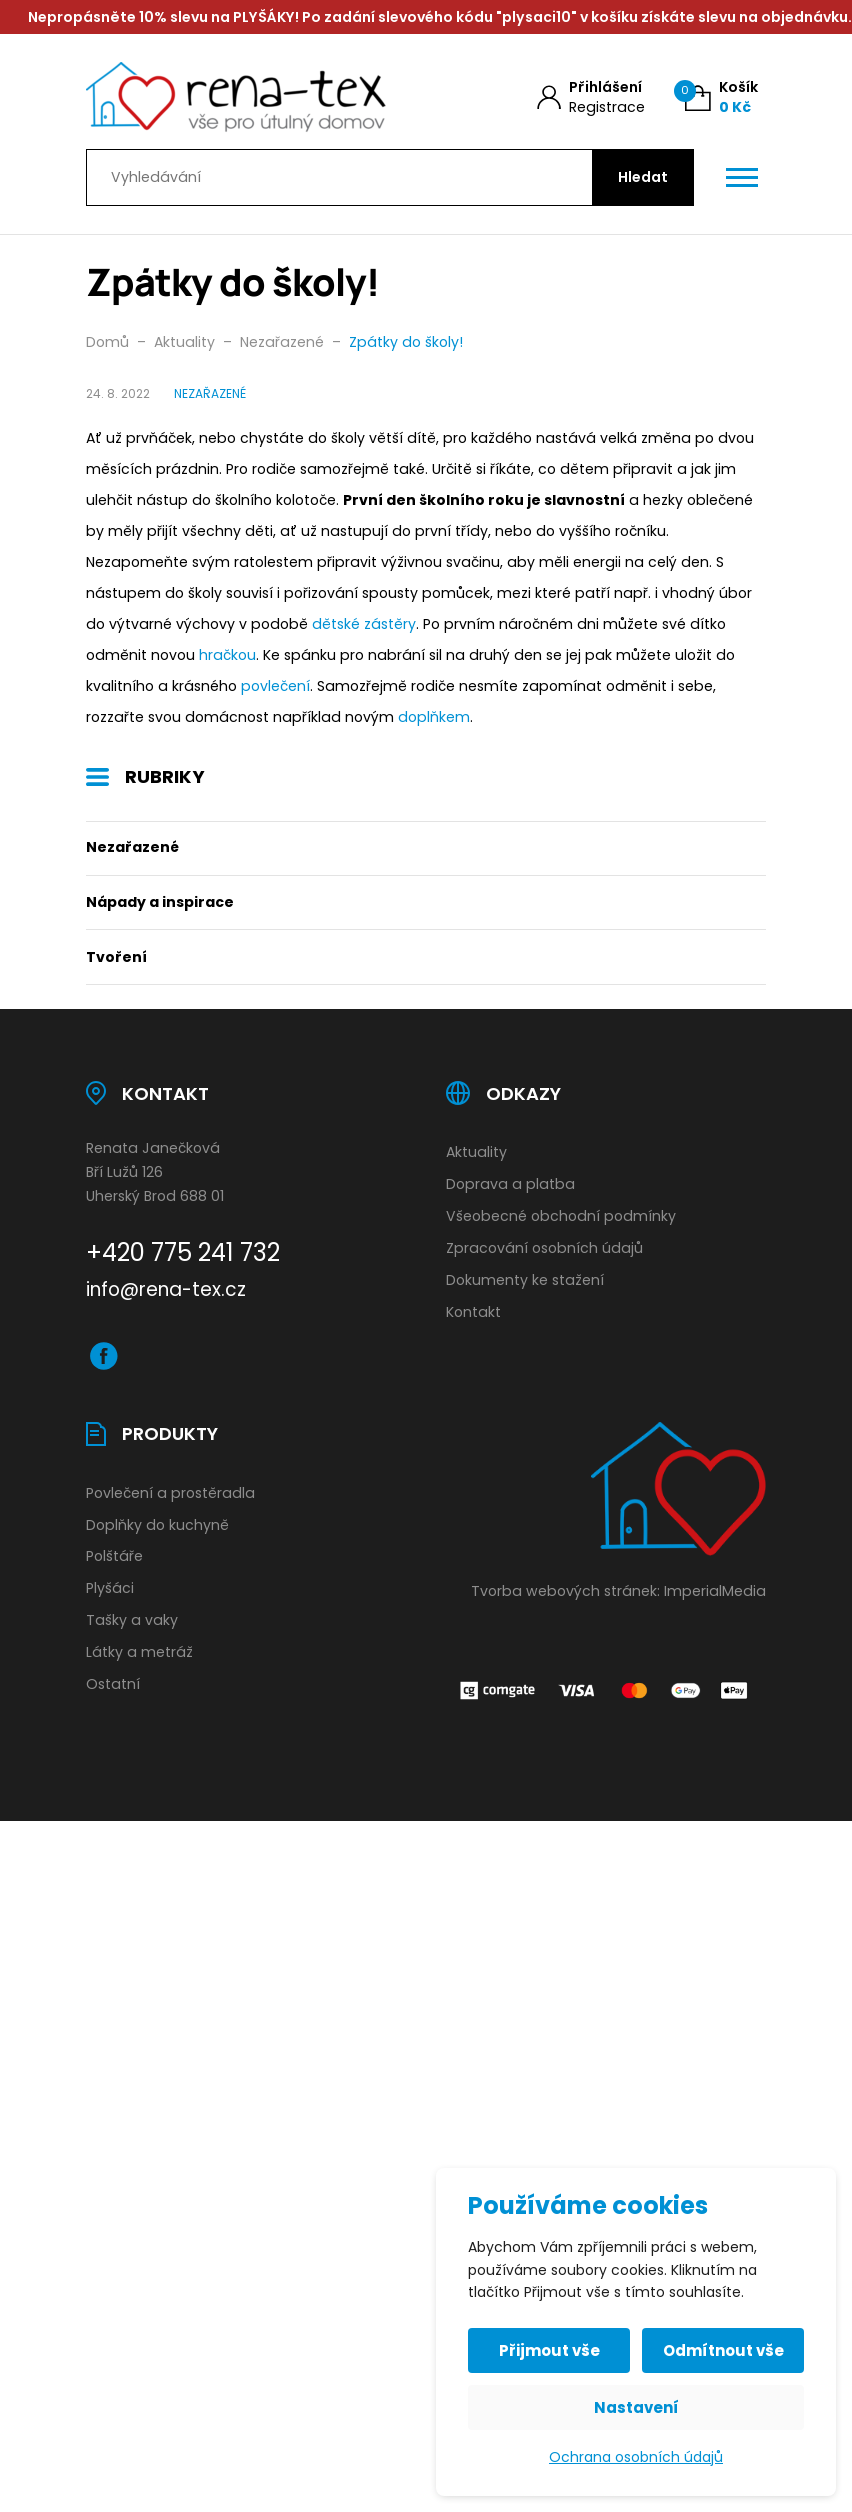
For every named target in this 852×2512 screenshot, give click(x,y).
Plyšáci (110, 1588)
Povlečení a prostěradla (170, 1493)
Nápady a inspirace (160, 902)
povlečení (275, 686)
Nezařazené (132, 847)
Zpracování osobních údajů (544, 1248)
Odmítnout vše (723, 2350)
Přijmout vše (549, 2350)
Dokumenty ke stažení (525, 1280)
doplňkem (434, 717)
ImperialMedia (715, 1591)
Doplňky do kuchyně (157, 1525)
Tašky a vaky (132, 1620)
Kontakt (473, 1312)
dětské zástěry (364, 624)
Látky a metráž (139, 1652)
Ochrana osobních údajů (636, 2457)
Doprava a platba (510, 1184)
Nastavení (636, 2407)
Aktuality (476, 1152)
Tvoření (116, 957)
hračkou (227, 655)
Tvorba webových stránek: (565, 1591)
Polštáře (114, 1556)
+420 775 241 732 (183, 1252)
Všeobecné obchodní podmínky (561, 1216)
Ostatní (113, 1684)
